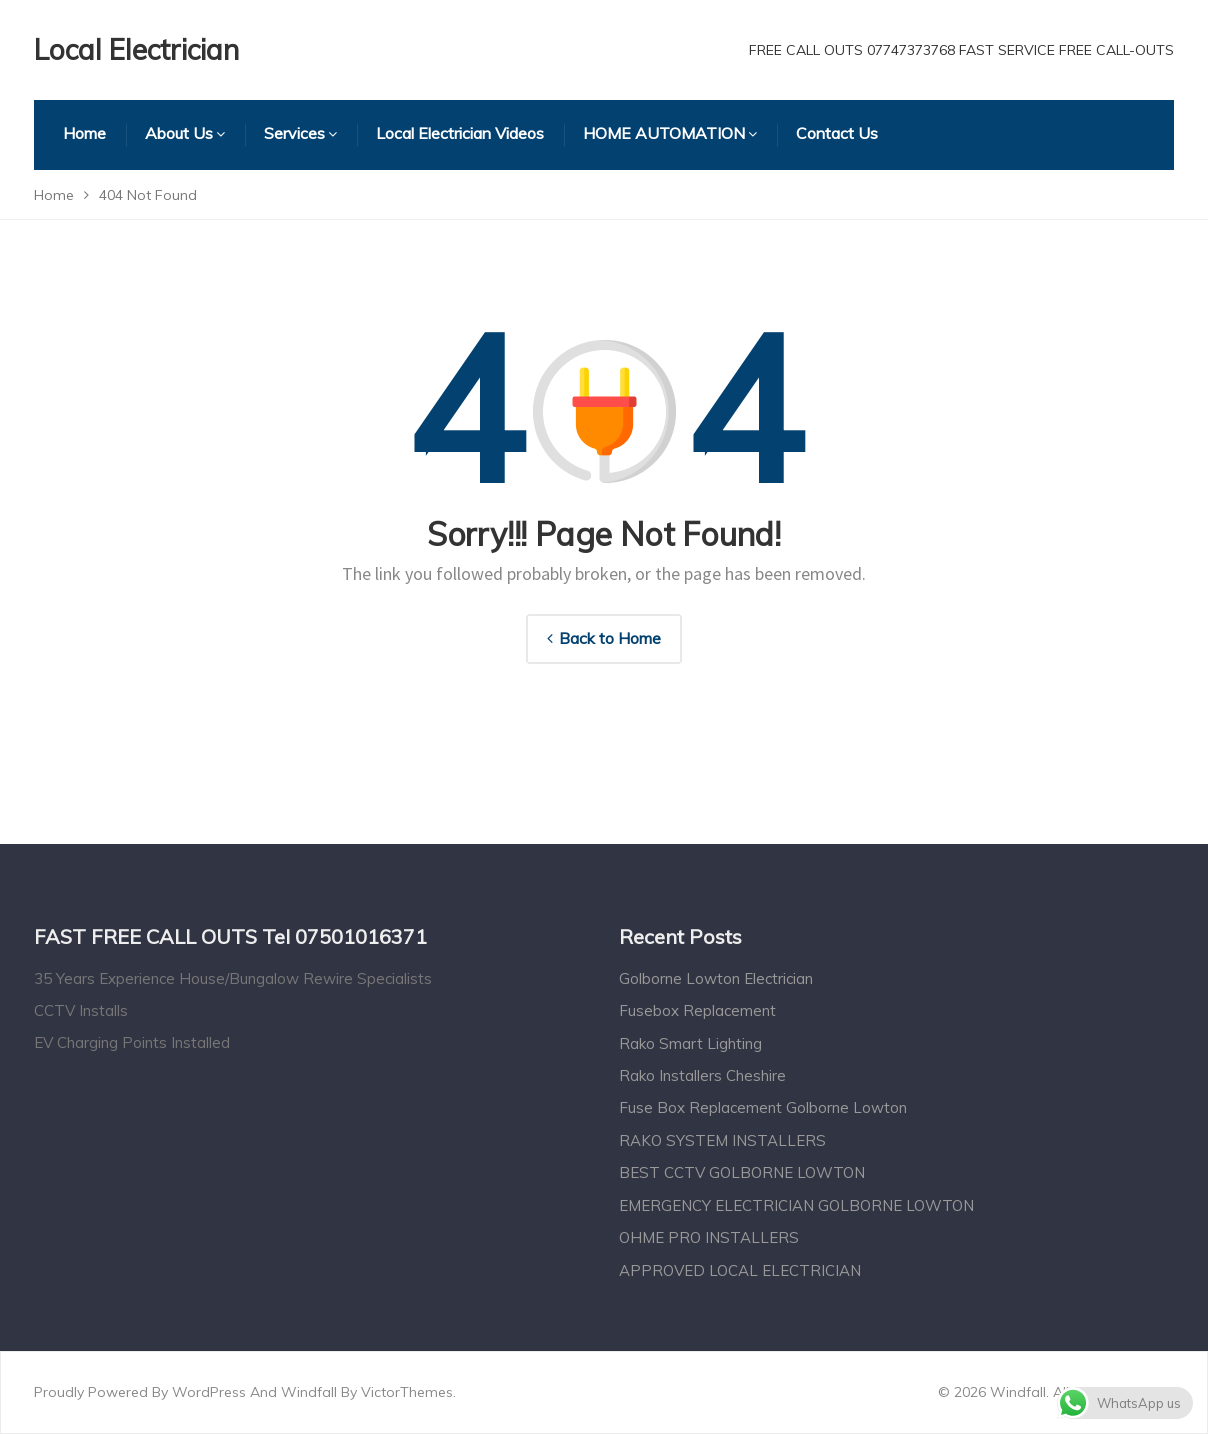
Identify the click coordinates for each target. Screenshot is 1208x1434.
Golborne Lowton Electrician (716, 978)
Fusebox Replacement (697, 1010)
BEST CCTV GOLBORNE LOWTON (742, 1172)
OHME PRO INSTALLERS (709, 1237)
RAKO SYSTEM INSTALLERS (722, 1140)
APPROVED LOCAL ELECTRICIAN (740, 1270)
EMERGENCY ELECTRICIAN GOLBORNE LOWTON (796, 1205)
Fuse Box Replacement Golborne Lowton (763, 1107)
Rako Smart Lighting (690, 1043)
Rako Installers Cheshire (702, 1075)
